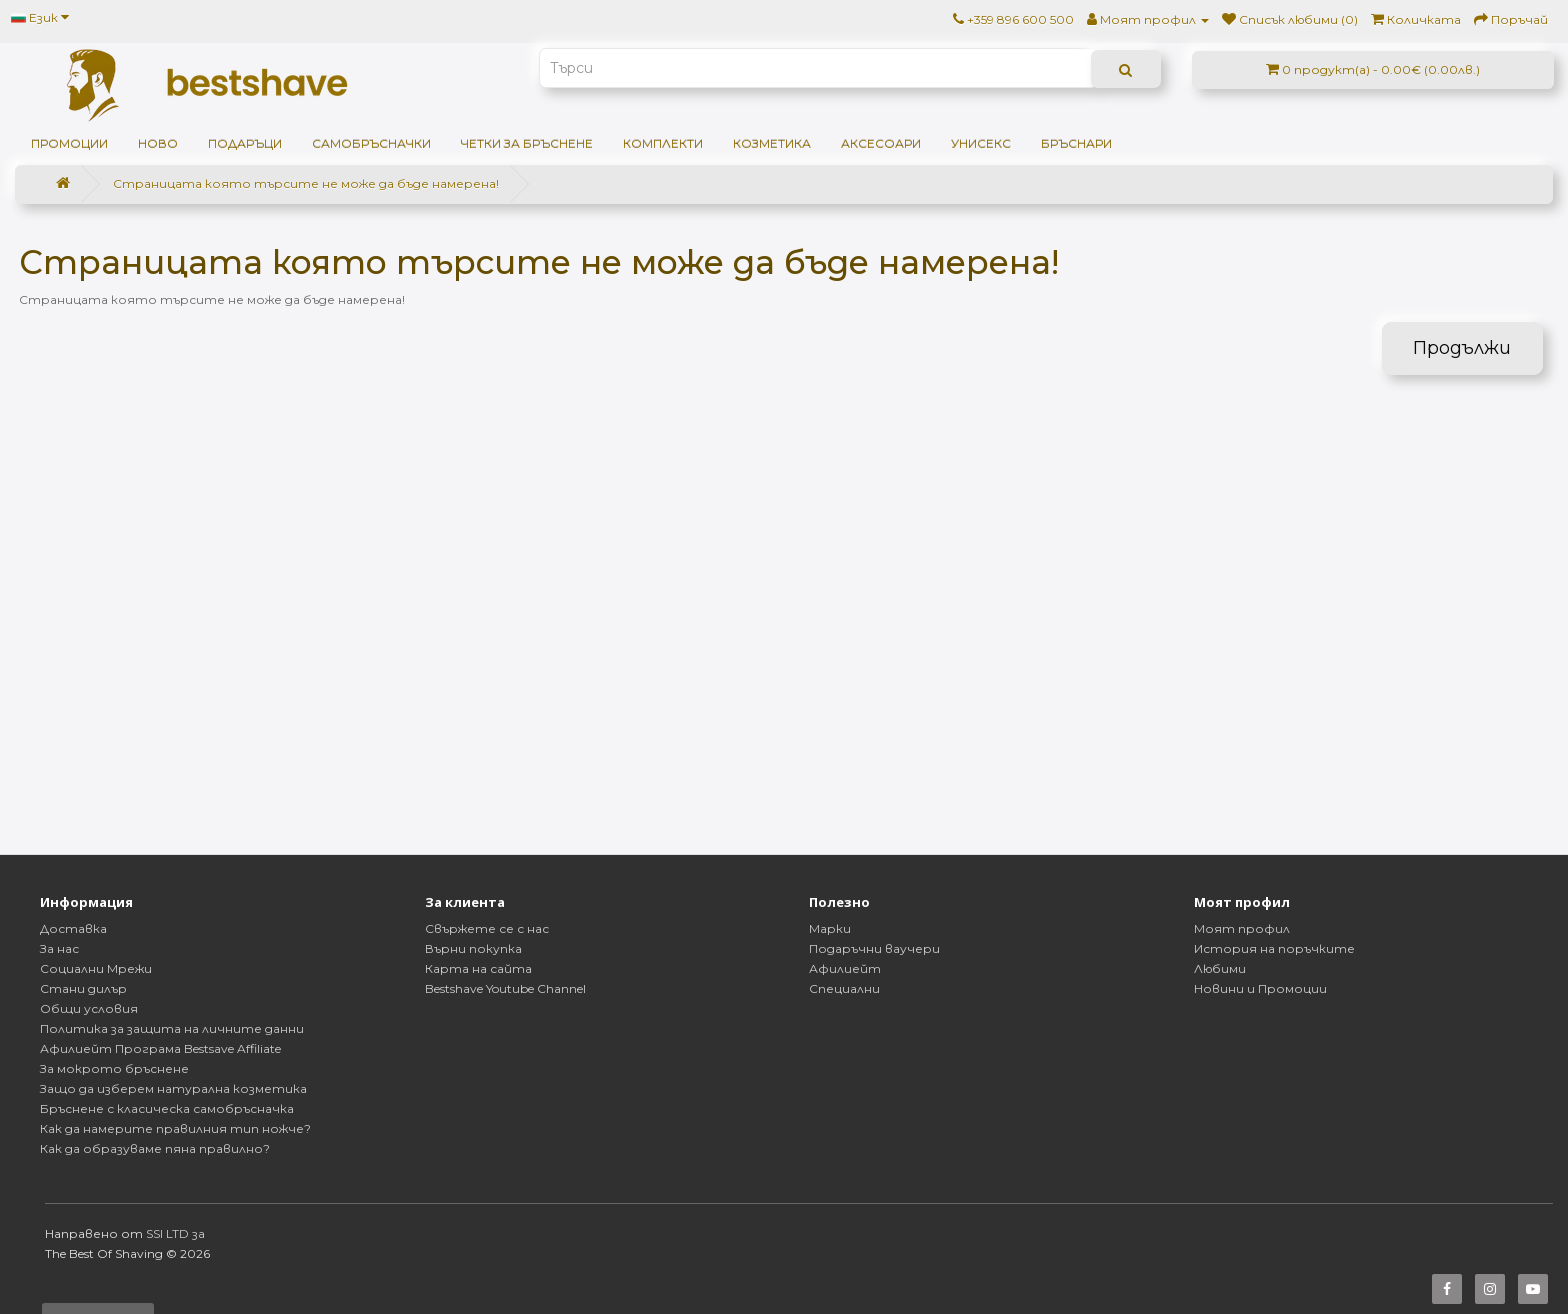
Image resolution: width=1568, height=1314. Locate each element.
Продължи (1462, 348)
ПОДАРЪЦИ (245, 143)
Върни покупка (473, 948)
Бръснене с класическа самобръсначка (167, 1108)
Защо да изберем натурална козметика (173, 1088)
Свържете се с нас (487, 928)
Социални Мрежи (96, 968)
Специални (844, 988)
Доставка (73, 928)
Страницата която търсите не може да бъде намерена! (306, 183)
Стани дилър (83, 988)
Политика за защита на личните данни (172, 1028)
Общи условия (89, 1008)
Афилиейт (845, 968)
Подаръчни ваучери (874, 948)
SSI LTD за (175, 1233)
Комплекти (663, 143)
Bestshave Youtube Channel (505, 988)
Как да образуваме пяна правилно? (155, 1148)
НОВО (158, 143)
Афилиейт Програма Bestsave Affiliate (160, 1048)
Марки (830, 928)
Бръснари (1076, 143)
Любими (1220, 968)
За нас (59, 948)
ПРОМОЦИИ (69, 143)
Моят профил (1242, 928)
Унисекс (981, 143)
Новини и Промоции (1260, 988)
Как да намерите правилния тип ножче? (175, 1128)
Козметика (772, 143)
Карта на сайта (478, 968)
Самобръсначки (371, 143)
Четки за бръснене (527, 143)
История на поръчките (1274, 948)
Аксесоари (881, 143)
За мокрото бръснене (114, 1068)
